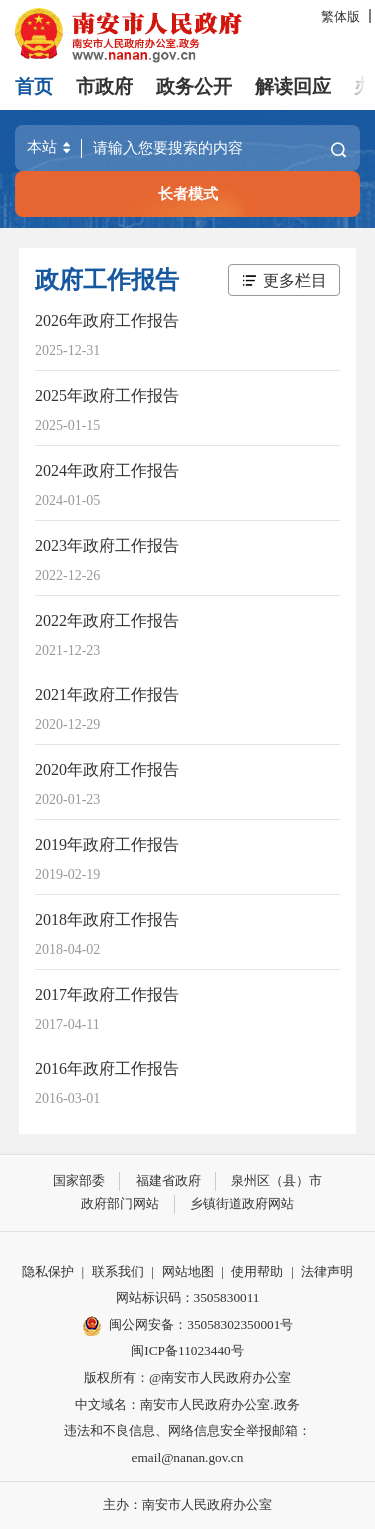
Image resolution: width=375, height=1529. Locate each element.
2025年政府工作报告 (107, 395)
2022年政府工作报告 (107, 620)
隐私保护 (48, 1271)
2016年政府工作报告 (107, 1068)
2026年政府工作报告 (107, 320)
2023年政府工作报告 (107, 545)
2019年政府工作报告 (107, 844)
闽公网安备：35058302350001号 (188, 1326)
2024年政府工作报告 (107, 470)
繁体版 (340, 16)
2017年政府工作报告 (107, 994)
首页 (34, 86)
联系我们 (118, 1271)
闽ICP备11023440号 (187, 1350)
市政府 (104, 86)
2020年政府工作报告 (107, 769)
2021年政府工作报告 (107, 694)
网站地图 (188, 1271)
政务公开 (194, 86)
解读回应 (293, 86)
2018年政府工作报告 (107, 919)
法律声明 (327, 1271)
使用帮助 (257, 1271)
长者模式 (188, 193)
